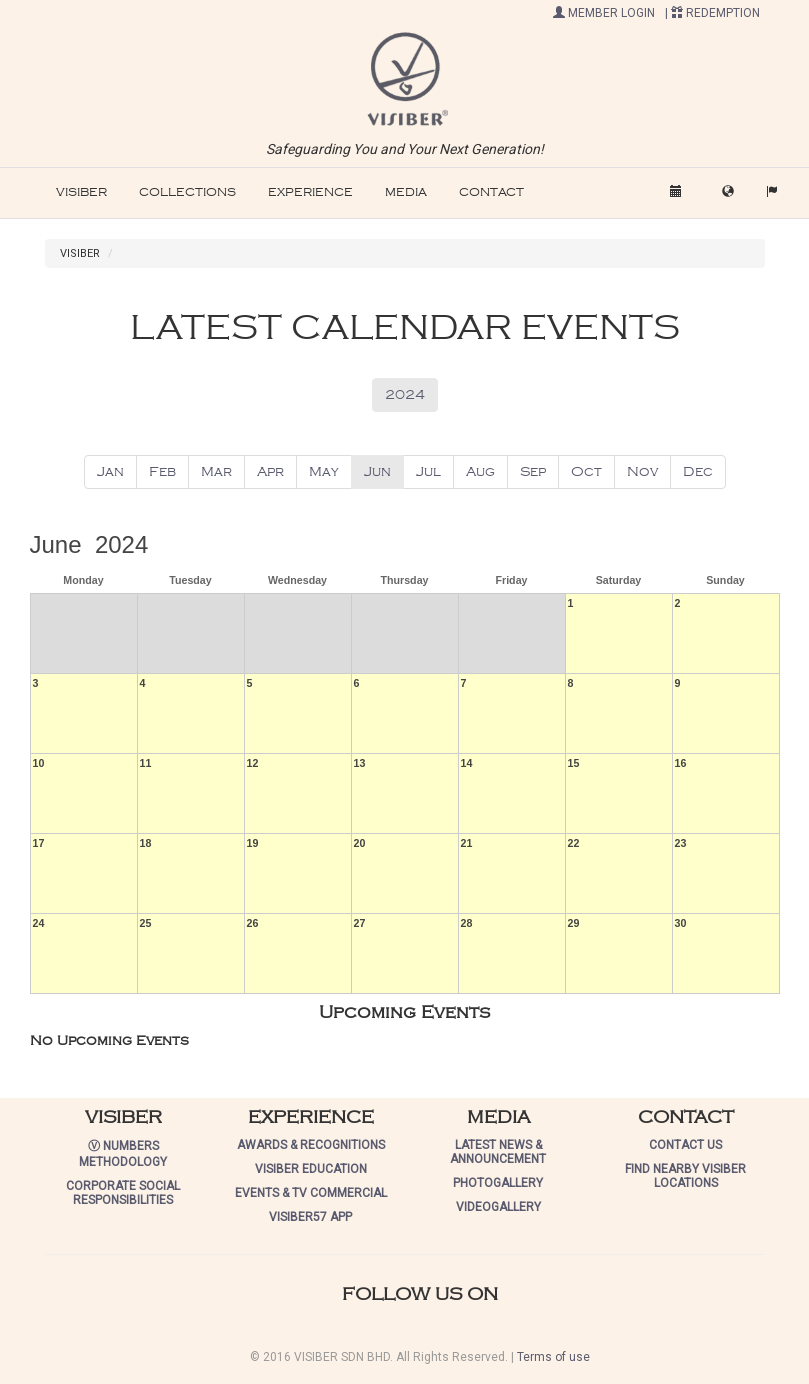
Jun (377, 471)
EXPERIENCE (310, 192)
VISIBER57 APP (310, 1217)
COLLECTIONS (187, 192)
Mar (216, 471)
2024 (405, 394)
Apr (270, 471)
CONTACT (491, 192)
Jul (428, 471)
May (324, 471)
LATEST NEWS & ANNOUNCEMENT (498, 1152)
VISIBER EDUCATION (311, 1169)
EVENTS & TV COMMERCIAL (311, 1193)
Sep (533, 471)
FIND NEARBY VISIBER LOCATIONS (685, 1176)
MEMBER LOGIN (604, 13)
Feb (162, 471)
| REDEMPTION (712, 13)
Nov (642, 471)
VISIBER (81, 192)
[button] (405, 78)
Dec (698, 471)
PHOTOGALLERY (498, 1183)
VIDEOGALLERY (498, 1207)
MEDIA (406, 192)
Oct (586, 471)
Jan (110, 471)
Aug (480, 471)
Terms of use (553, 1357)
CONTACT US (685, 1145)
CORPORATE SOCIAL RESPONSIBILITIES (123, 1193)
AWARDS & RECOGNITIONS (311, 1145)
